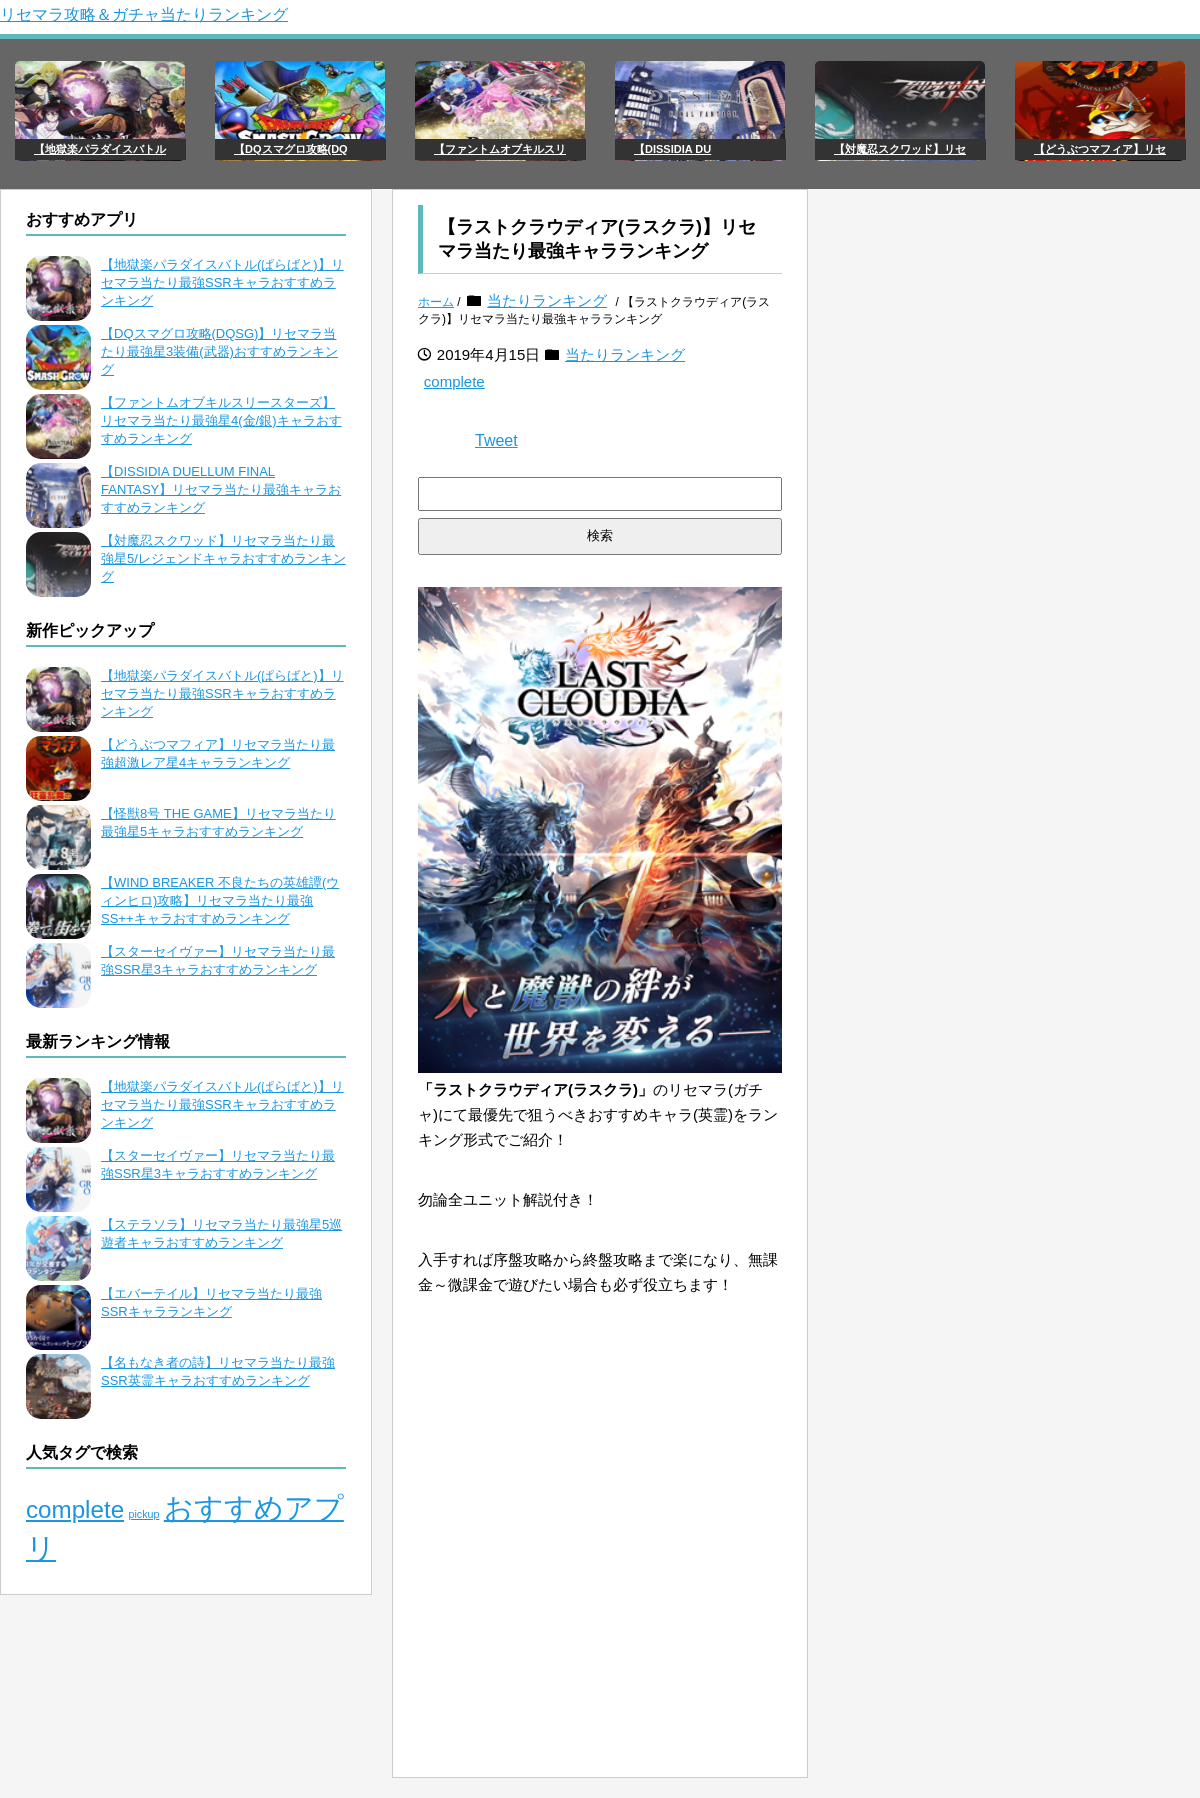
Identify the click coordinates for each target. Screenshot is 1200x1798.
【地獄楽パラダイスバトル (100, 149)
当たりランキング (547, 300)
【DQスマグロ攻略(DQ (291, 149)
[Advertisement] (600, 1622)
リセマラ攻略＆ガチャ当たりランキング (144, 14)
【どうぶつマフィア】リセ (1100, 149)
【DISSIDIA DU (672, 149)
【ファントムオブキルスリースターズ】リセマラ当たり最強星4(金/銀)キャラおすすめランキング (221, 420)
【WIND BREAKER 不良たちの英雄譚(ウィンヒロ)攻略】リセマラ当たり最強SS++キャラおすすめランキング (220, 900)
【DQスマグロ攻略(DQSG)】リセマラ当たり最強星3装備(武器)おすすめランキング (219, 351)
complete (454, 381)
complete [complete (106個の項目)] (75, 1509)
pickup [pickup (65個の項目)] (144, 1514)
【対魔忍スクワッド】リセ (900, 149)
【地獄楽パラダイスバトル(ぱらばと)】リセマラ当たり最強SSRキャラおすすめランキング (222, 282)
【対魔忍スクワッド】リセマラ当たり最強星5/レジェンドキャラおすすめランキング (223, 558)
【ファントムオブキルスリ (500, 149)
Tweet (496, 440)
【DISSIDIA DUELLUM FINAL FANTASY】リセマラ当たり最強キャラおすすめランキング (221, 489)
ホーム (436, 302)
